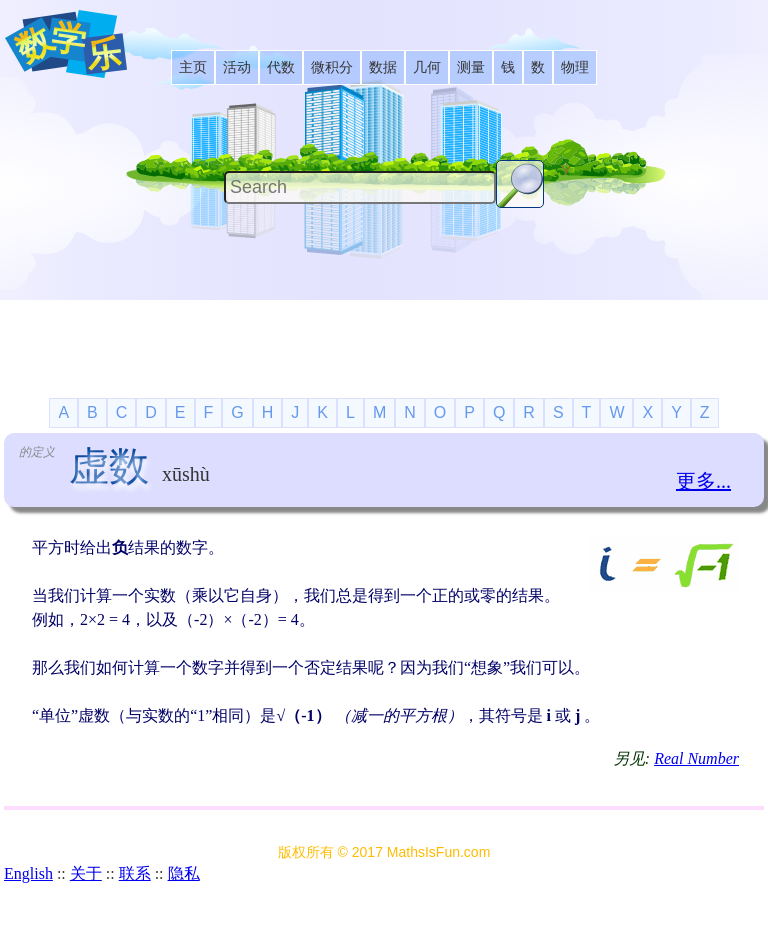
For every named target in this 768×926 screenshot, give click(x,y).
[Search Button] (520, 184)
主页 (193, 67)
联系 (135, 873)
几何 (427, 67)
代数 (281, 67)
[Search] (360, 187)
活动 (237, 67)
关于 (86, 873)
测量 (471, 67)
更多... (703, 481)
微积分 (332, 67)
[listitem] (193, 67)
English (28, 873)
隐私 (184, 873)
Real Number (696, 758)
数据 (383, 67)
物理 (575, 67)
